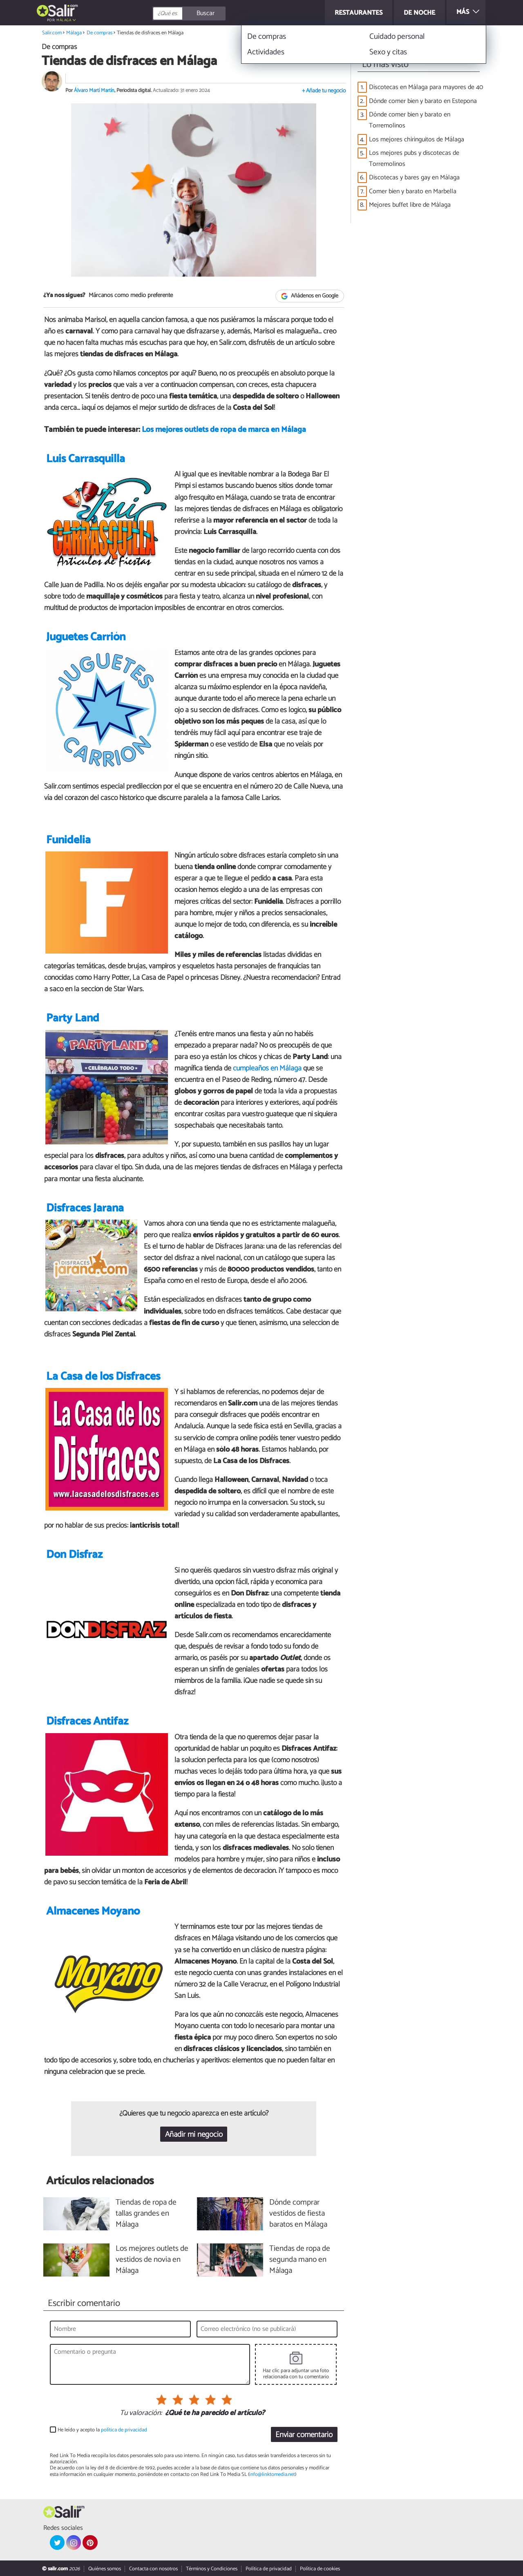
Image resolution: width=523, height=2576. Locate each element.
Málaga (63, 20)
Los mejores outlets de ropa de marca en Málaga (224, 429)
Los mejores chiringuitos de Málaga (416, 139)
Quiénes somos (104, 2569)
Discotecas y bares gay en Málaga (414, 177)
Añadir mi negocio (194, 2134)
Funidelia (68, 840)
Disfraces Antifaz (87, 1721)
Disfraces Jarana (85, 1208)
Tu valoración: (141, 2413)
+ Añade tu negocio (324, 91)
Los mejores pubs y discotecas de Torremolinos (414, 158)
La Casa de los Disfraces (103, 1376)
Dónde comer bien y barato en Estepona (423, 101)
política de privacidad (124, 2430)
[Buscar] (225, 13)
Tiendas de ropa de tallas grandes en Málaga (146, 2213)
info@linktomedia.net (272, 2474)
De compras (99, 33)
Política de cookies (320, 2569)
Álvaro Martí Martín (94, 90)
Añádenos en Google (310, 296)
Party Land (72, 1018)
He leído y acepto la (102, 2430)
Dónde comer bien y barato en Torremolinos (409, 120)
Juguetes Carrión (85, 637)
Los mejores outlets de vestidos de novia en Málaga (152, 2260)
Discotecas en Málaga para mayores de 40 (426, 87)
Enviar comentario (304, 2435)
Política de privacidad (269, 2569)
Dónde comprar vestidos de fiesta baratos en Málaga (298, 2213)
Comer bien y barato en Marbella (412, 191)
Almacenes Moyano (93, 1911)
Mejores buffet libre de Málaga (410, 204)
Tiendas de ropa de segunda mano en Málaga (299, 2260)
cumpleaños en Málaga (267, 1068)
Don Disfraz (74, 1555)
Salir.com (52, 33)
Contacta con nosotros (153, 2569)
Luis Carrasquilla (85, 459)
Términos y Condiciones (211, 2569)
